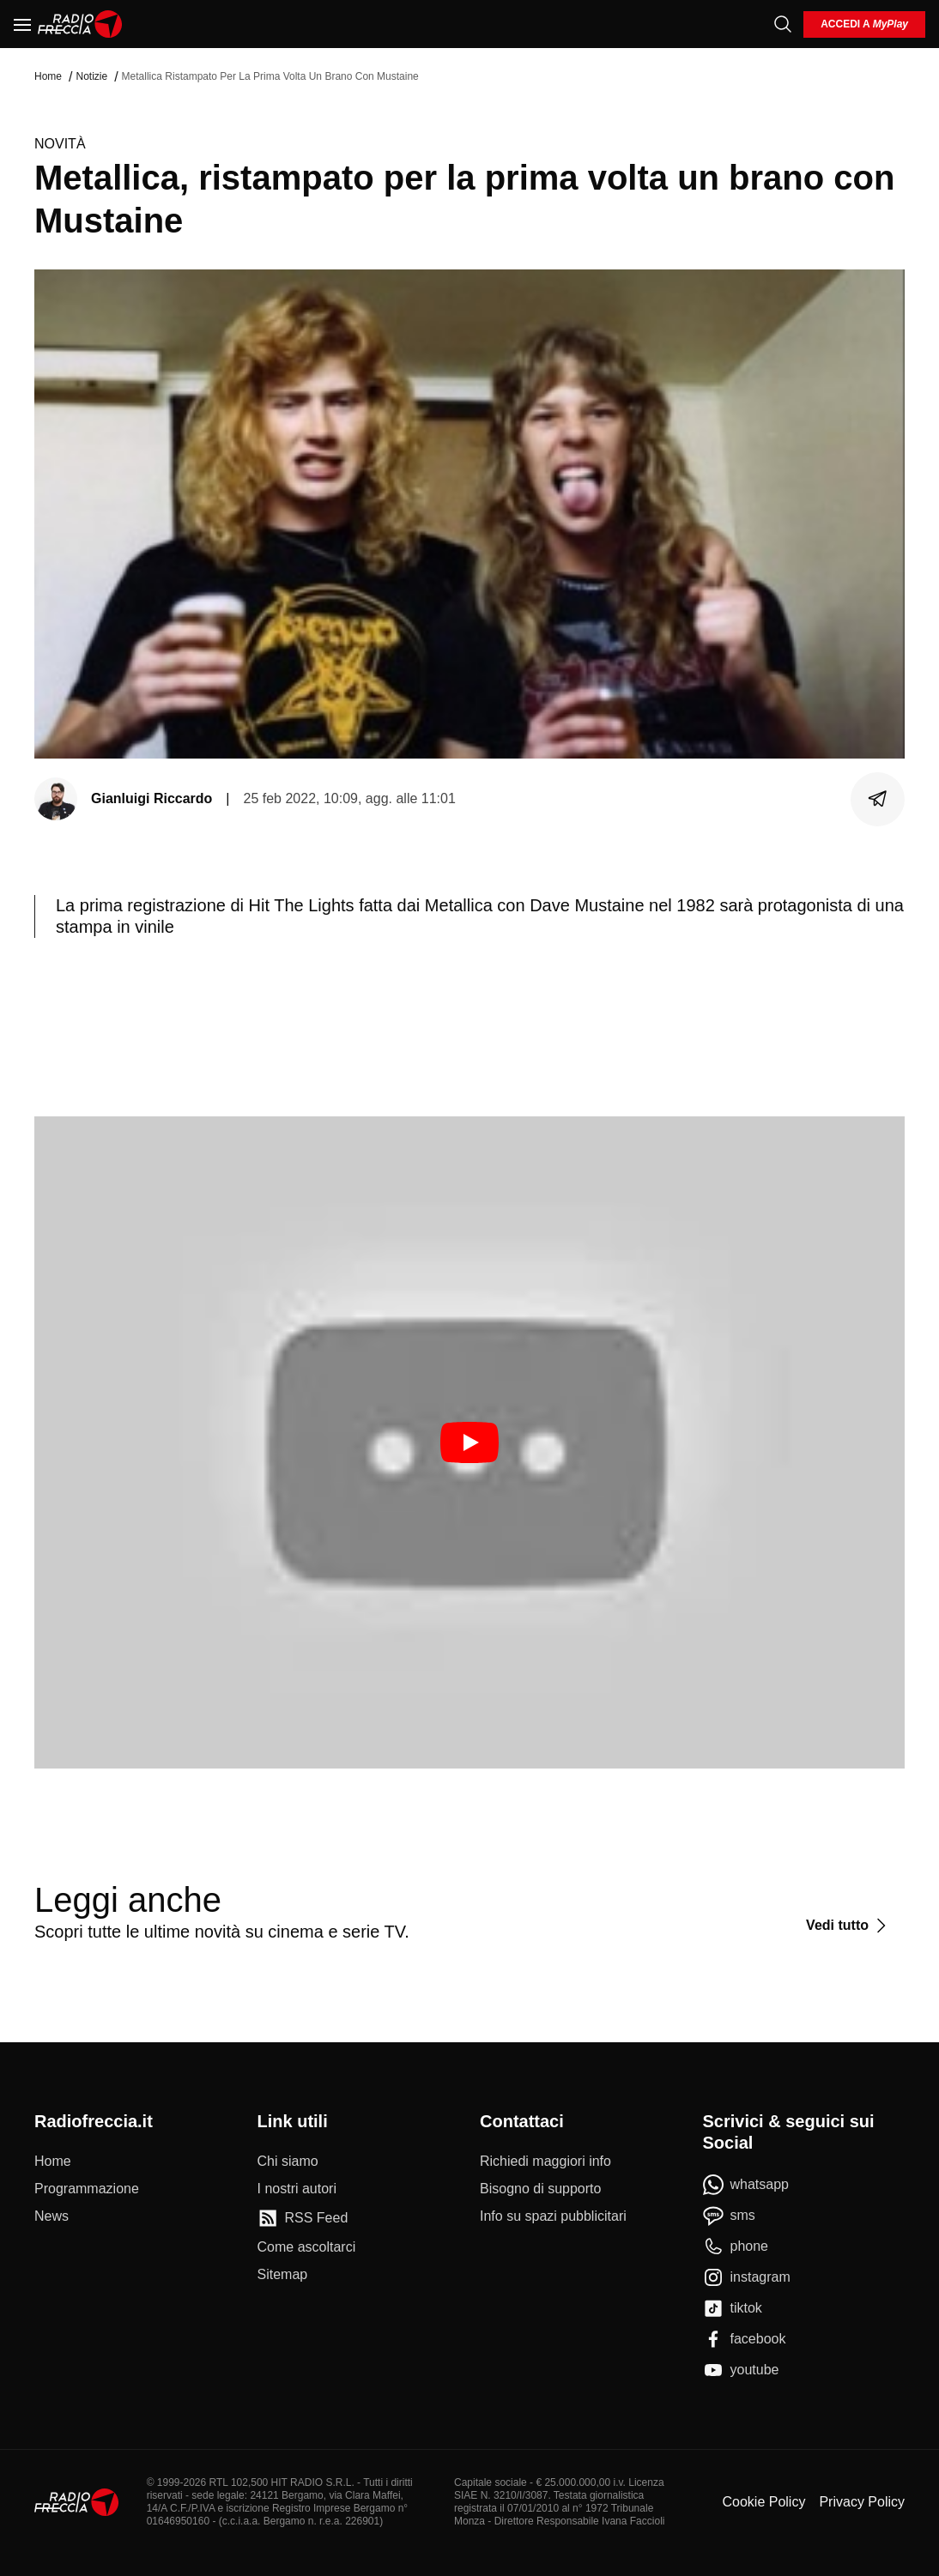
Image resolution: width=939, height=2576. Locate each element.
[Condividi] (878, 799)
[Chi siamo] (287, 2161)
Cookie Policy (763, 2501)
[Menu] (22, 24)
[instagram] (747, 2277)
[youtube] (741, 2370)
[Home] (80, 24)
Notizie (91, 76)
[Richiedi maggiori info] (545, 2161)
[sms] (729, 2215)
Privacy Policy (862, 2501)
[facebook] (744, 2339)
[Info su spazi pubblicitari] (553, 2216)
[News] (51, 2216)
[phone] (736, 2246)
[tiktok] (732, 2308)
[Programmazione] (86, 2189)
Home (48, 76)
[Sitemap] (282, 2274)
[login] (864, 24)
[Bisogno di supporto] (540, 2189)
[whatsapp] (746, 2184)
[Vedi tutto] (848, 1925)
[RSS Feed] (302, 2218)
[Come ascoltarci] (306, 2247)
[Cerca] (782, 24)
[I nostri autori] (296, 2189)
